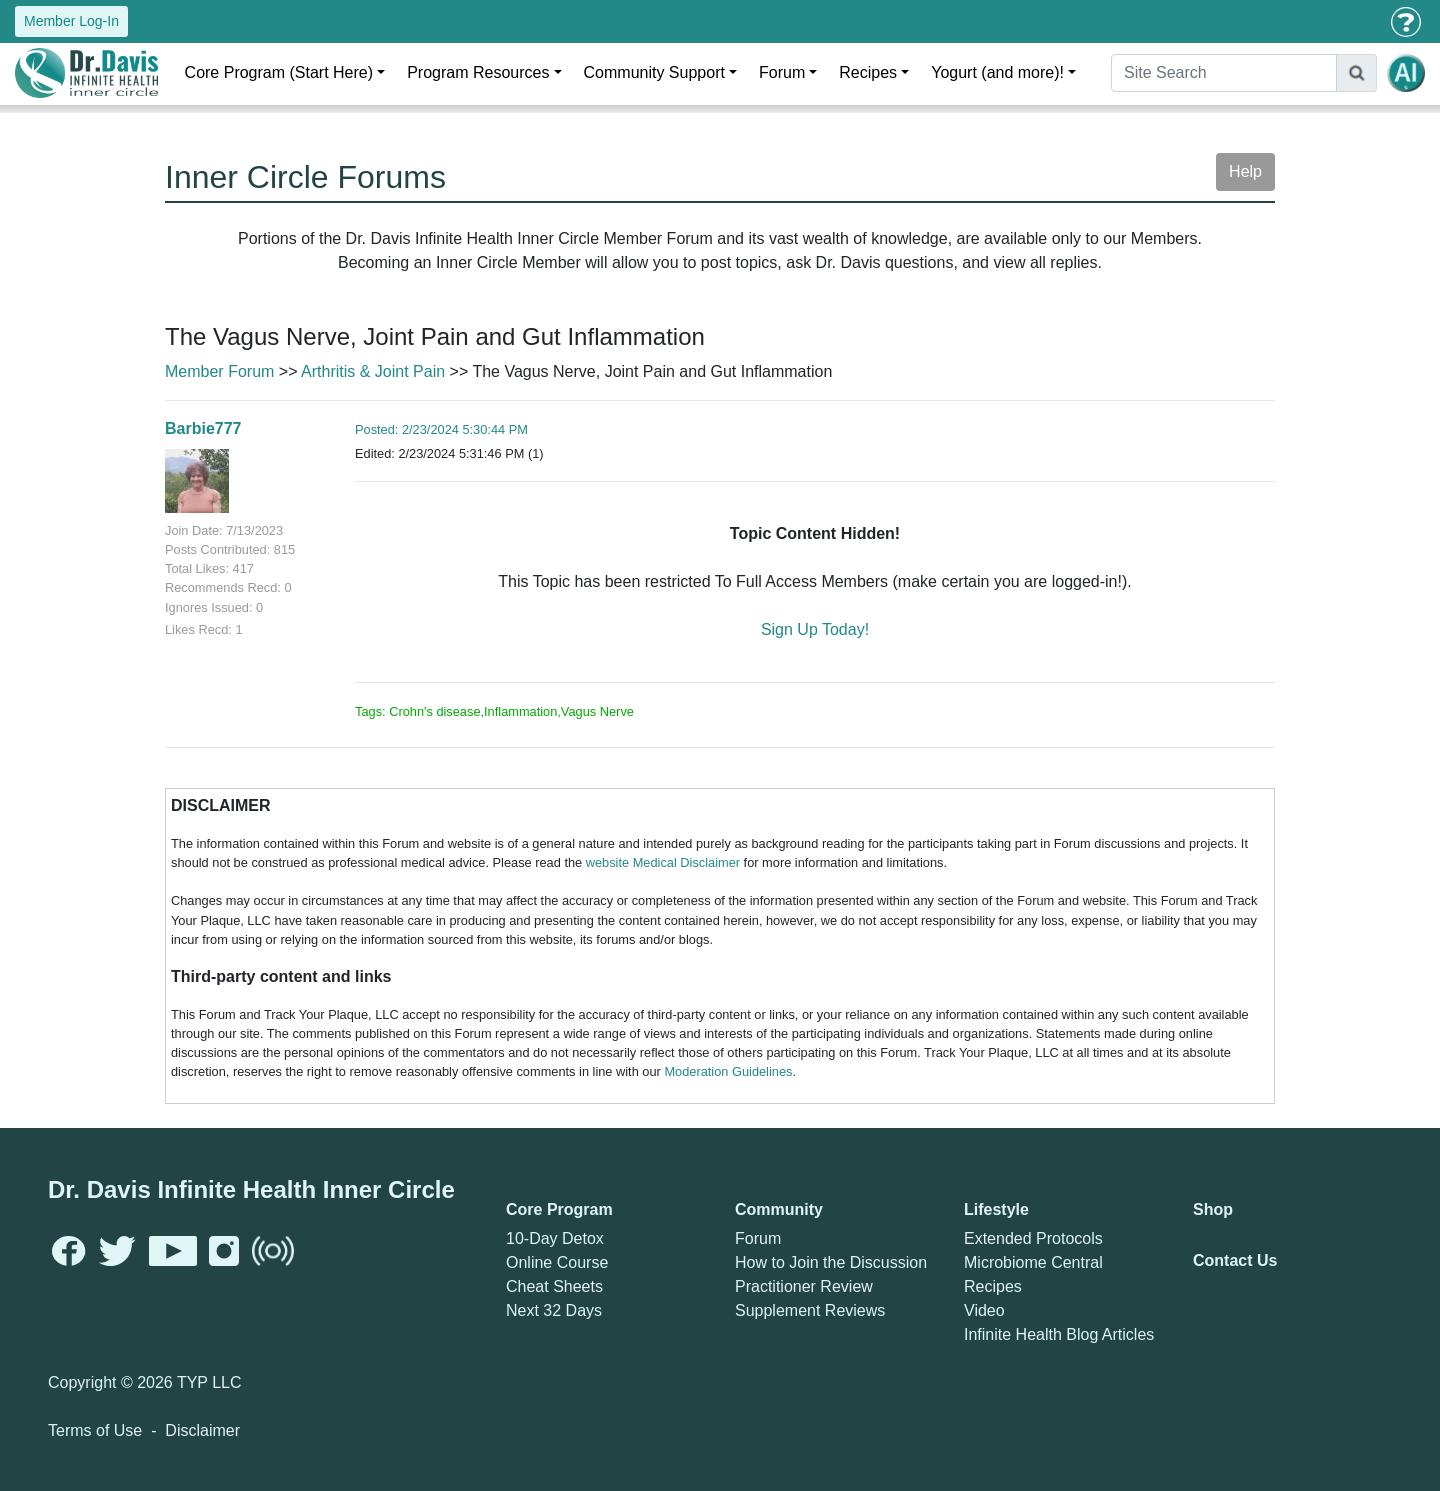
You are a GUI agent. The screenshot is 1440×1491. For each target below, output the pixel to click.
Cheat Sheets (554, 1286)
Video (984, 1310)
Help (1245, 171)
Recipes (868, 72)
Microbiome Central (1033, 1262)
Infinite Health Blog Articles (1059, 1334)
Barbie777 (203, 428)
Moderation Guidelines (728, 1071)
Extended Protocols (1033, 1238)
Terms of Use (95, 1430)
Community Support (654, 72)
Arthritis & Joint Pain (373, 371)
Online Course (557, 1262)
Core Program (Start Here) (279, 72)
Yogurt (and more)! (997, 72)
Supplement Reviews (810, 1310)
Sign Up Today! (815, 629)
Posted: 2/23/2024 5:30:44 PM (441, 429)
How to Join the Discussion (831, 1262)
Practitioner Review (804, 1286)
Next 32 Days (554, 1310)
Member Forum (219, 371)
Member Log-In (71, 21)
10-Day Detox (555, 1238)
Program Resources (478, 72)
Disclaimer (202, 1430)
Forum (782, 72)
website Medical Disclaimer (663, 862)
